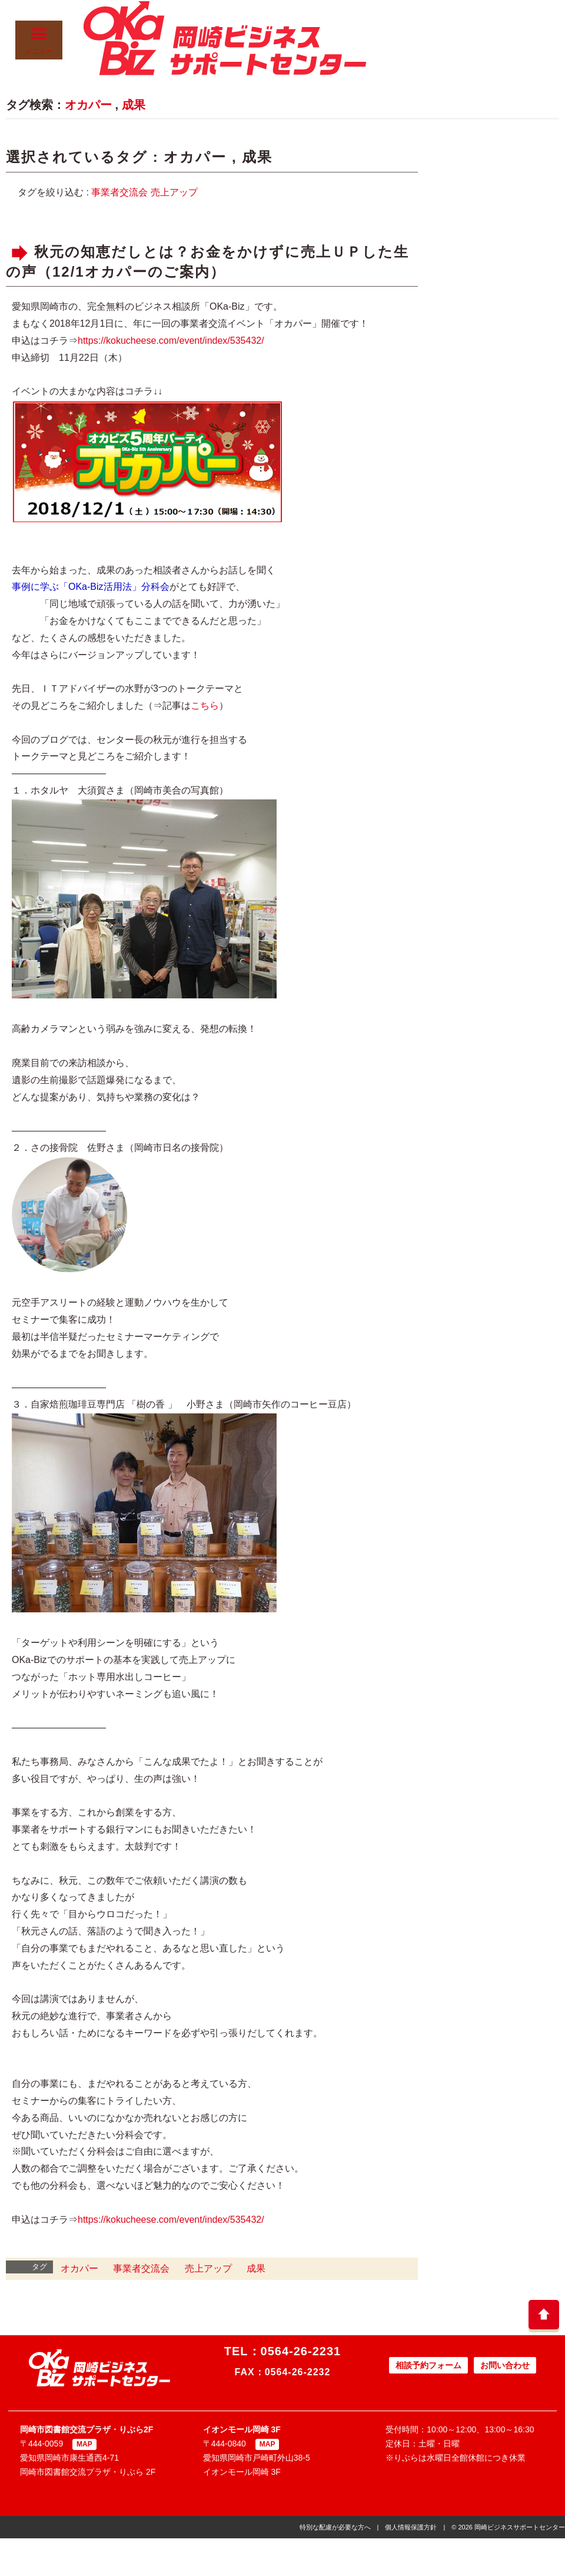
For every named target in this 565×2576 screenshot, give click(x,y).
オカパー (88, 104)
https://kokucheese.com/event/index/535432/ (171, 341)
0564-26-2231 (301, 2351)
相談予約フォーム (428, 2365)
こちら (205, 706)
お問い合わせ (505, 2365)
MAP (84, 2444)
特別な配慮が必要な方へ (335, 2527)
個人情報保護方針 (411, 2527)
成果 (133, 104)
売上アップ (174, 192)
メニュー (39, 40)
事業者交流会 (119, 192)
